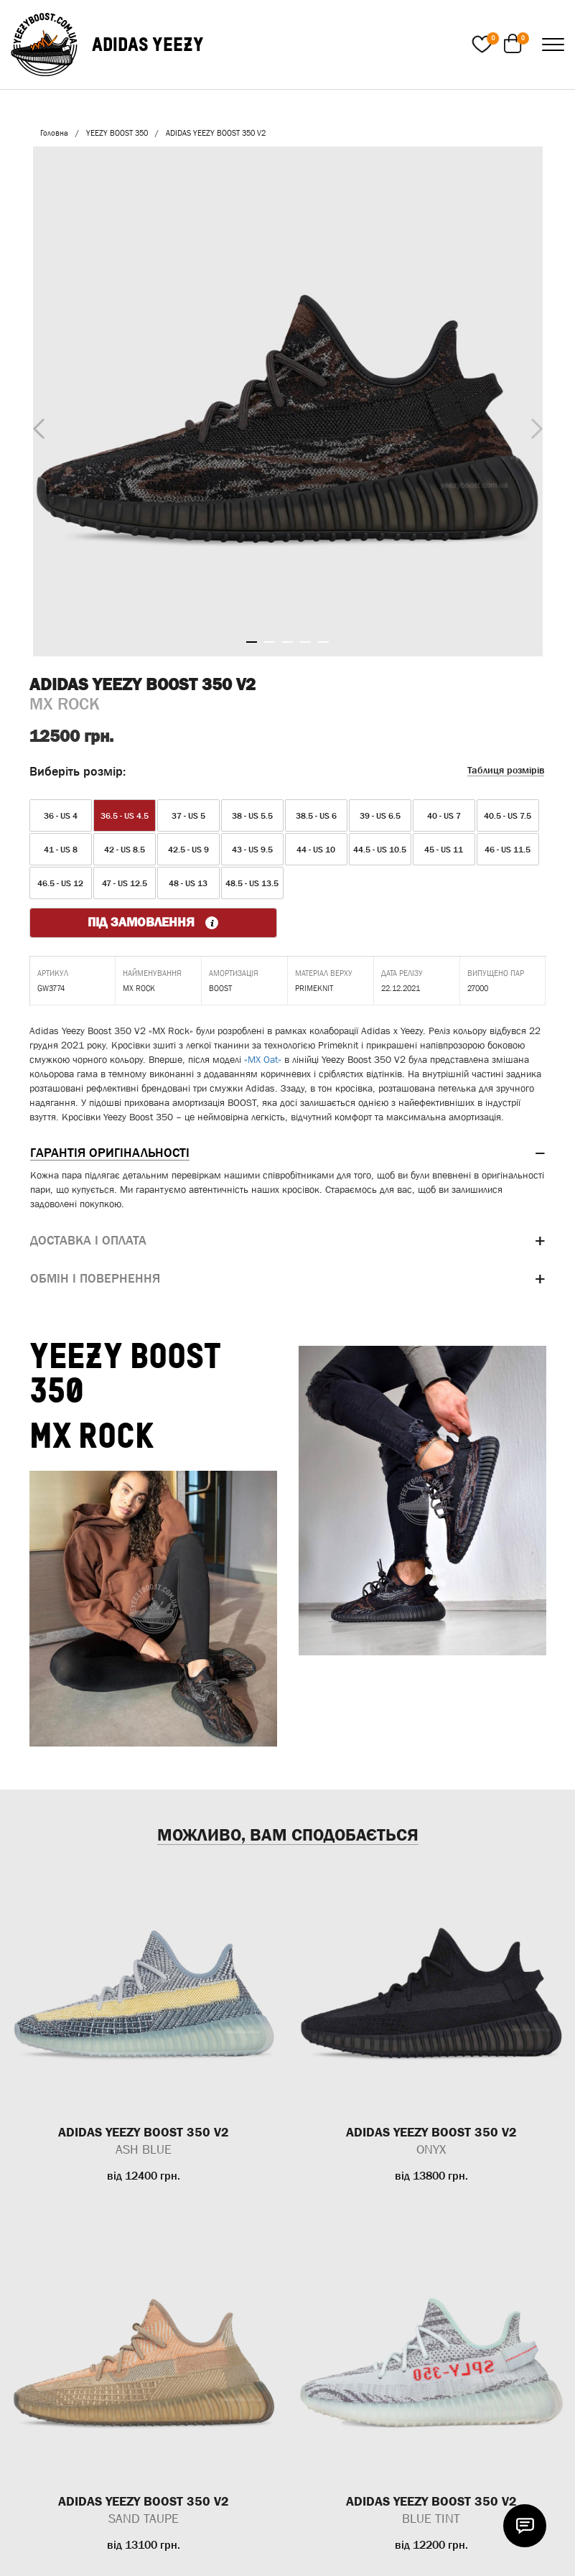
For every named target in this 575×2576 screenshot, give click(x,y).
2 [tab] (269, 642)
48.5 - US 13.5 (252, 883)
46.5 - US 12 (60, 883)
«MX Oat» (262, 1059)
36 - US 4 (61, 816)
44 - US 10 (315, 850)
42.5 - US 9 (188, 850)
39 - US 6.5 (380, 816)
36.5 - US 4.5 (124, 816)
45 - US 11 (443, 850)
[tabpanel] (287, 401)
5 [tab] (323, 642)
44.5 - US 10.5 (379, 850)
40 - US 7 (444, 816)
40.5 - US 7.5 (507, 816)
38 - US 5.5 (252, 816)
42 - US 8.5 (124, 850)
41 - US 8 (61, 850)
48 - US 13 (188, 883)
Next (533, 425)
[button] (288, 1153)
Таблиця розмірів (505, 770)
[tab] (288, 1153)
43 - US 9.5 (252, 850)
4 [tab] (305, 642)
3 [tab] (287, 642)
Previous (35, 426)
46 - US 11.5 (507, 850)
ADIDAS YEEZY (148, 44)
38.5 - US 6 (316, 816)
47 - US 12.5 (124, 883)
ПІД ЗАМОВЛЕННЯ (153, 922)
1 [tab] (251, 642)
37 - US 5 (188, 816)
